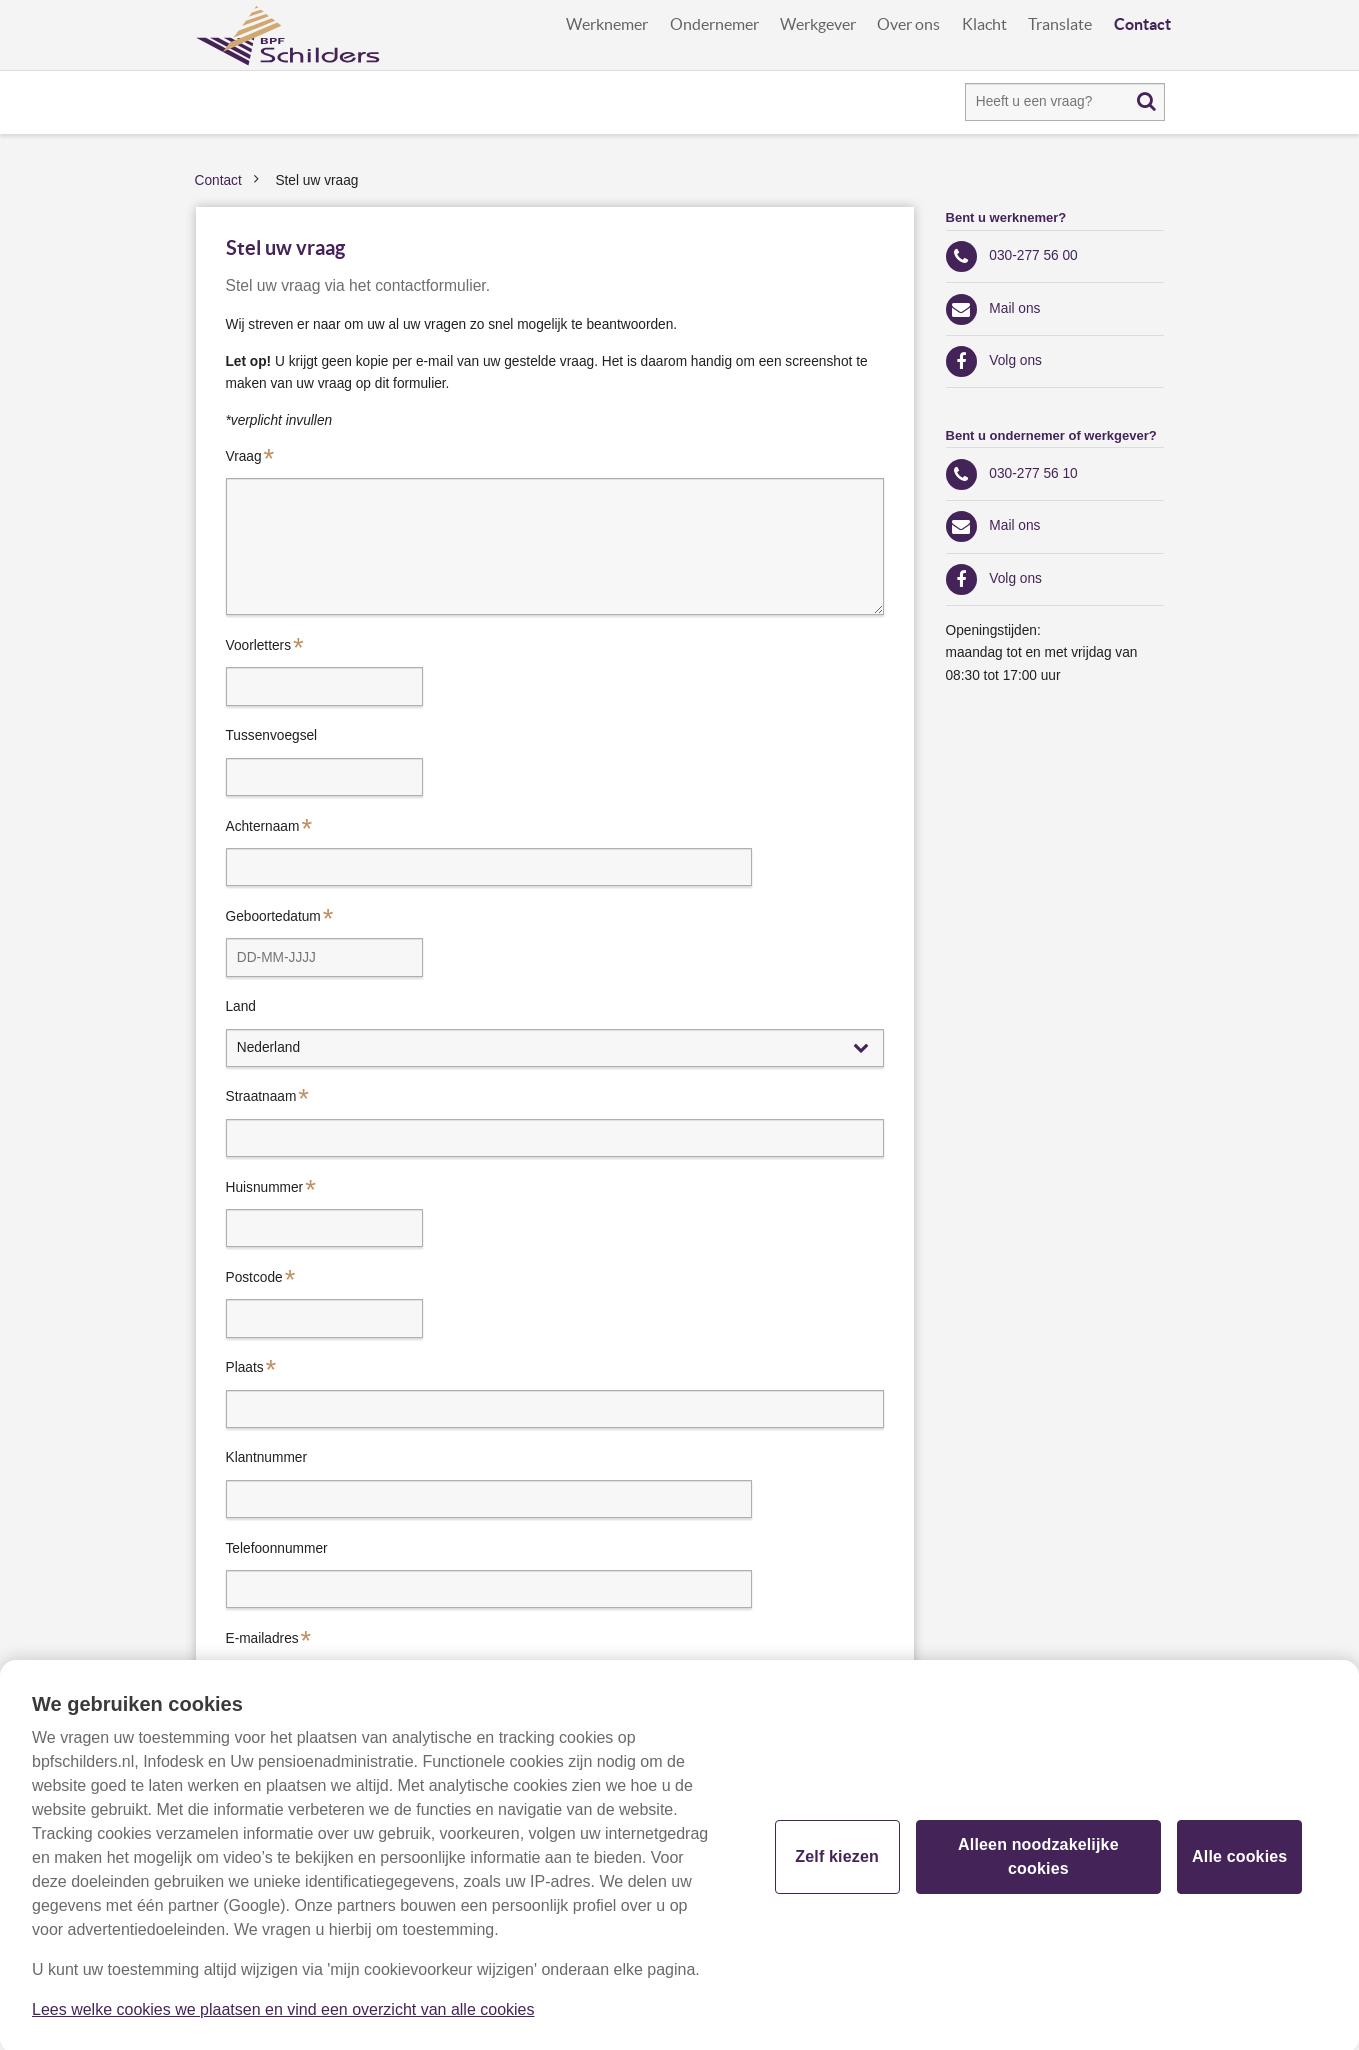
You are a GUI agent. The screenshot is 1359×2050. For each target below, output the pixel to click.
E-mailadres (262, 1638)
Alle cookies (1239, 1862)
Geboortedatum (273, 916)
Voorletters (259, 645)
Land (241, 1006)
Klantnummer (267, 1457)
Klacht (984, 24)
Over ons (908, 24)
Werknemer (607, 24)
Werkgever (818, 24)
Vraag (244, 456)
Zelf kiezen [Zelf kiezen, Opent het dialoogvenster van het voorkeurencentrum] (837, 1862)
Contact (1142, 24)
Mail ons (1014, 308)
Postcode (254, 1277)
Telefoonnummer (277, 1548)
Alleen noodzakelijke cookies (1038, 1862)
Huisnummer (265, 1187)
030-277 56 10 (1033, 473)
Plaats (245, 1367)
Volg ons (1015, 360)
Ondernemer (714, 24)
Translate (1060, 24)
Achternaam (263, 826)
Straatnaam (261, 1096)
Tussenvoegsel (272, 735)
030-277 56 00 (1033, 255)
